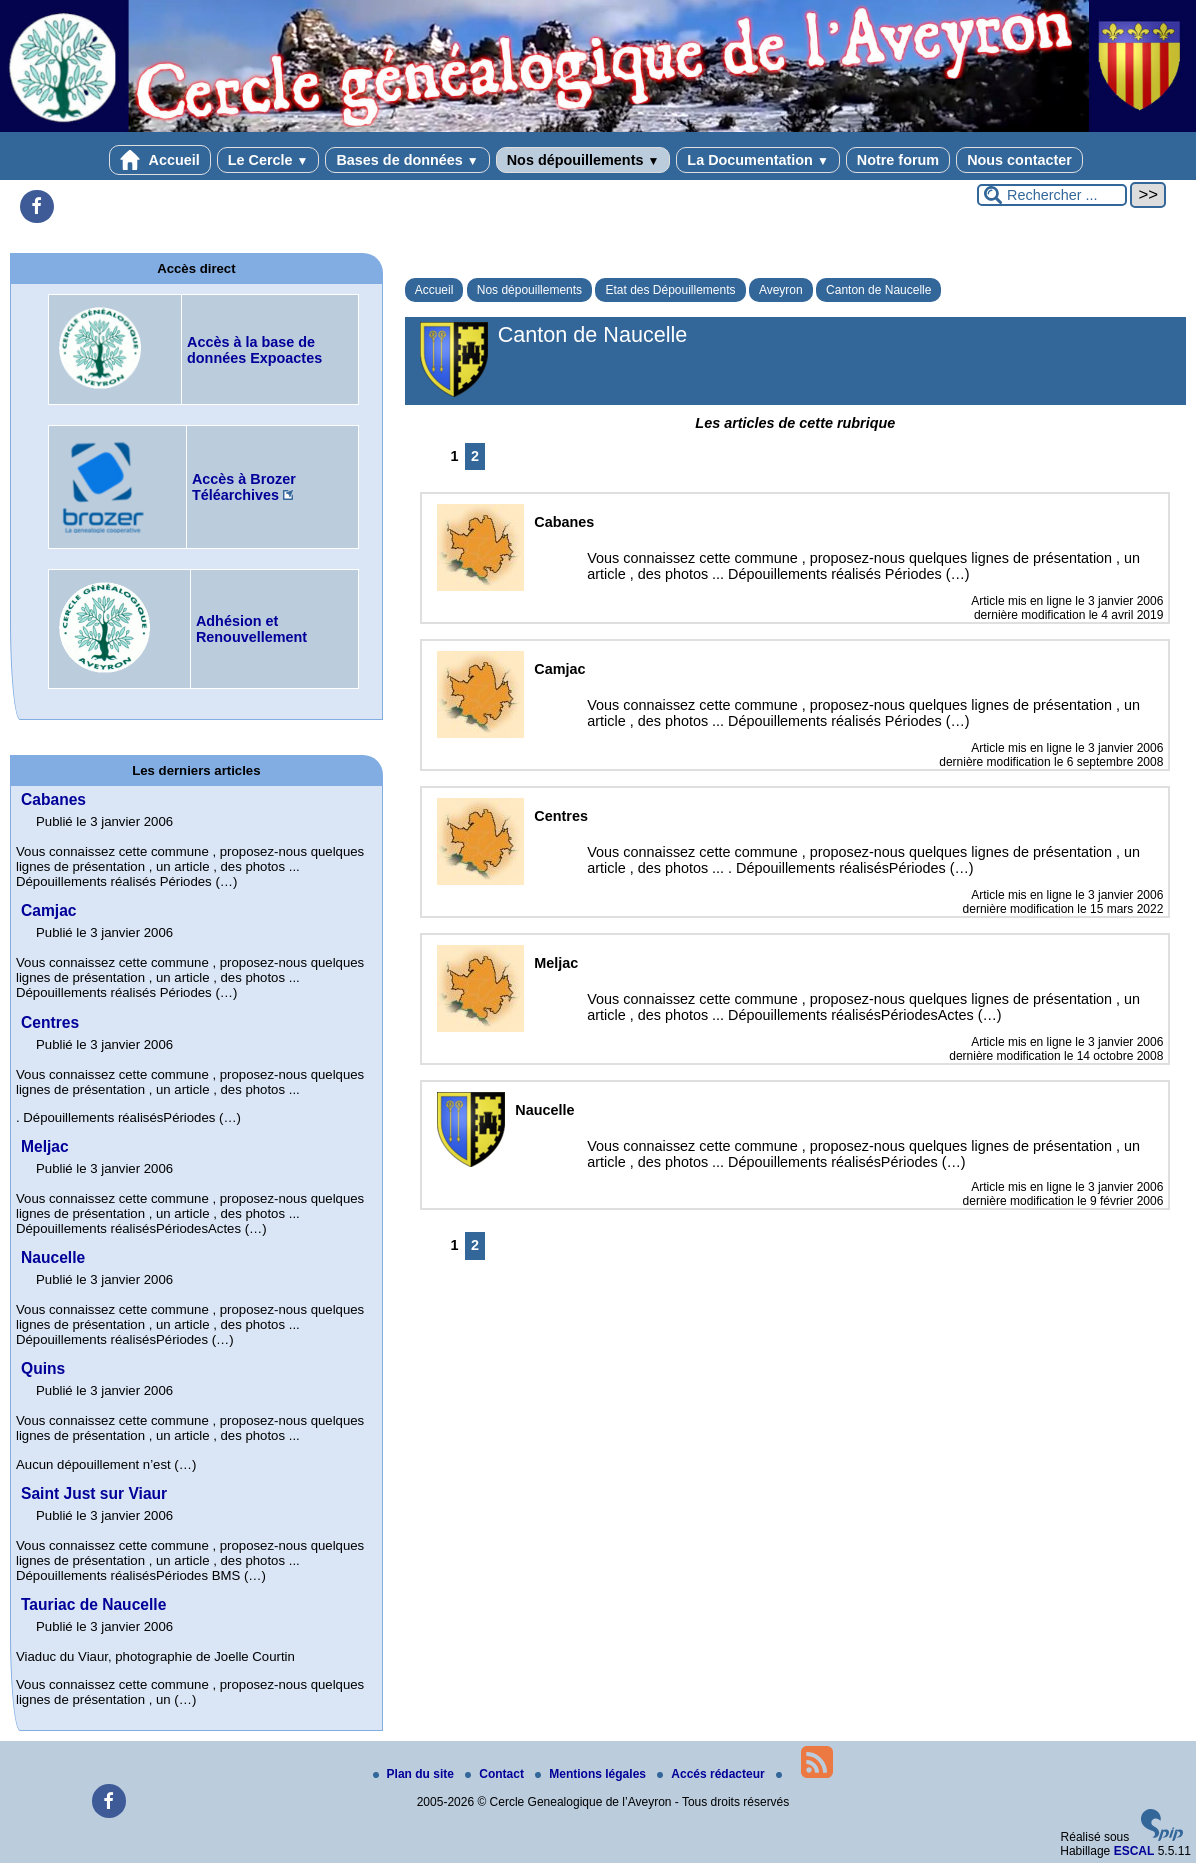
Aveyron (781, 290)
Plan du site (415, 1774)
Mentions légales (592, 1774)
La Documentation (757, 160)
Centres (50, 1022)
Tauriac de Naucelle (93, 1604)
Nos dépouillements (583, 160)
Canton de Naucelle (878, 290)
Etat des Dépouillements (670, 290)
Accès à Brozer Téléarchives (244, 487)
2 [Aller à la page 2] (475, 456)
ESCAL (1134, 1851)
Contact (496, 1774)
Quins (43, 1368)
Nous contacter (1019, 160)
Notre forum (898, 160)
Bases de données (407, 160)
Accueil (160, 160)
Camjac (48, 910)
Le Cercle (268, 160)
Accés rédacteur (712, 1774)
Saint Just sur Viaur (94, 1493)
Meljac (45, 1146)
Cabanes (53, 799)
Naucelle (53, 1257)
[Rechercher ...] (1052, 195)
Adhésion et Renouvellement (251, 629)
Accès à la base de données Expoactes (254, 350)
